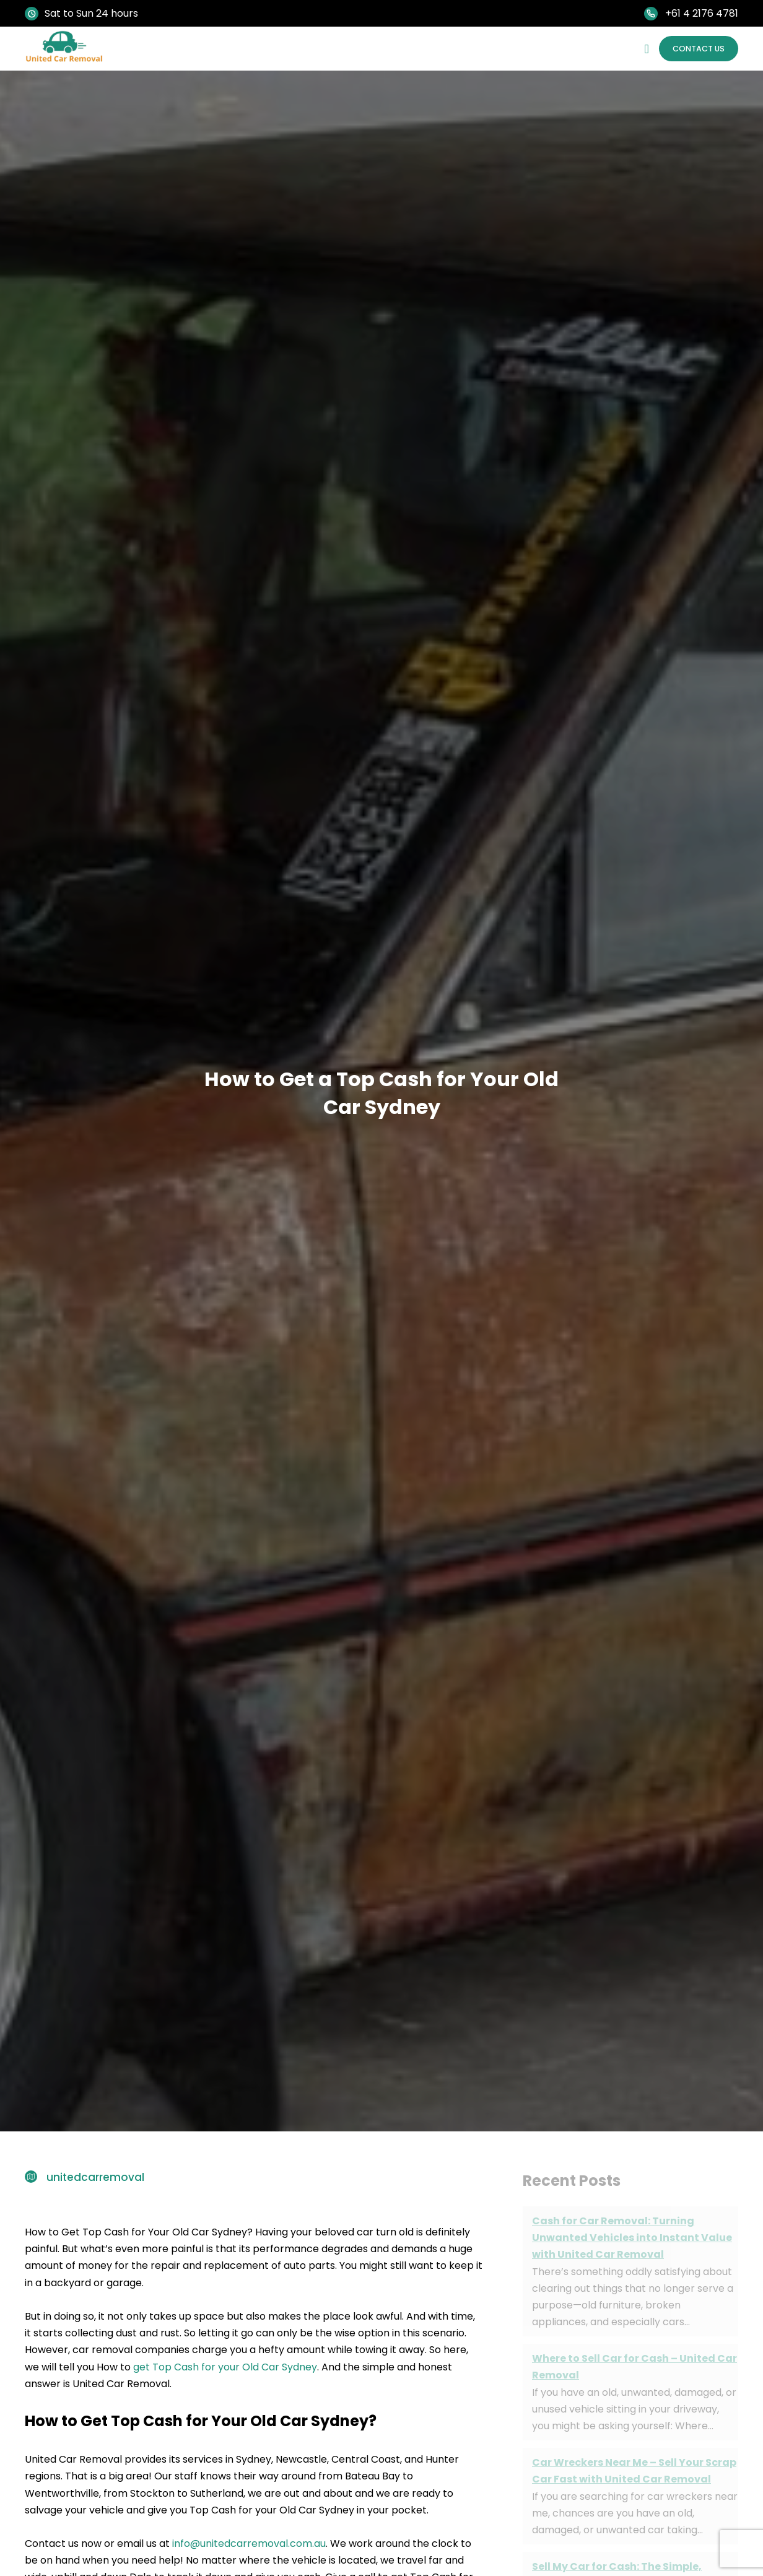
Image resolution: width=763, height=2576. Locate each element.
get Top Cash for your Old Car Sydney (225, 2366)
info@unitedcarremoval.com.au (249, 2543)
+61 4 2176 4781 (701, 13)
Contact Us (692, 47)
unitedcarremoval (95, 2176)
